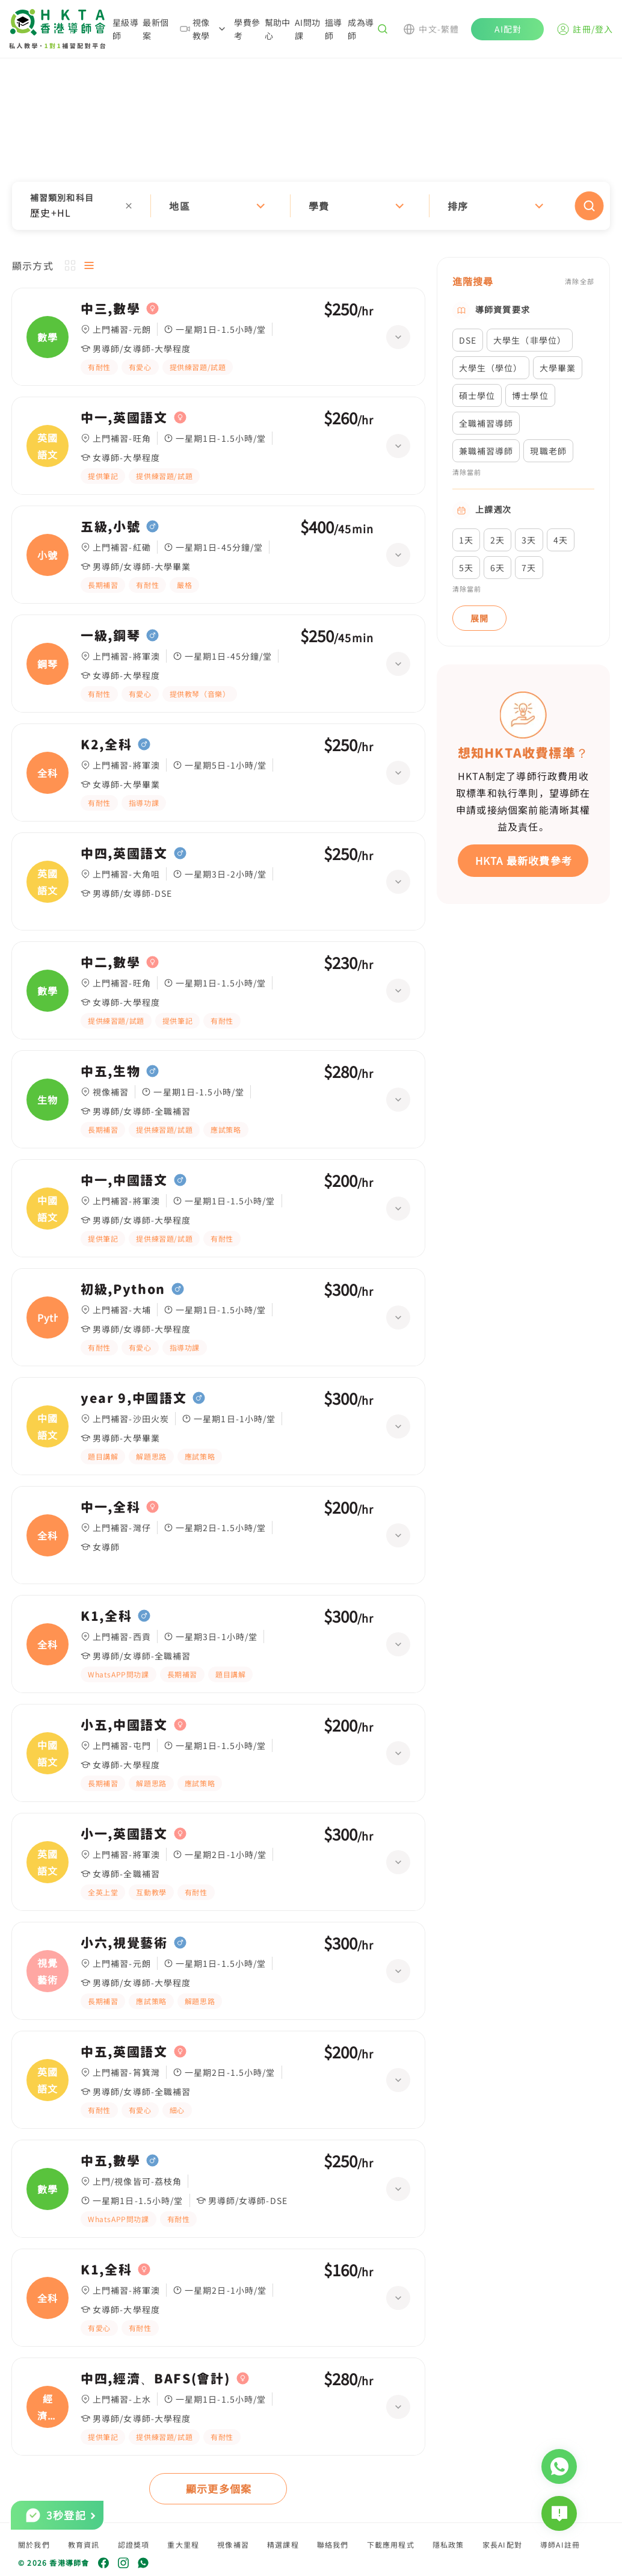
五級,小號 (110, 526)
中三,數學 (110, 308)
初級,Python (123, 1289)
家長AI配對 (502, 2544)
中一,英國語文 (124, 417)
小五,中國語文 (124, 1725)
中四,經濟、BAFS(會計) (155, 2378)
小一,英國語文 (124, 1833)
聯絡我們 (333, 2544)
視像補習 (233, 2544)
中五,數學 (110, 2160)
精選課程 (283, 2544)
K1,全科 (106, 1616)
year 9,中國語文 (133, 1398)
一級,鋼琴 (110, 635)
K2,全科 (106, 744)
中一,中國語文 (124, 1180)
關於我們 (34, 2544)
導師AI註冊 (560, 2544)
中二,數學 (110, 962)
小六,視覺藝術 (124, 1942)
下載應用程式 (390, 2544)
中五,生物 (110, 1071)
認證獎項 (134, 2544)
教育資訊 (84, 2544)
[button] (311, 206)
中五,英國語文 (124, 2051)
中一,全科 (110, 1507)
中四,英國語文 (124, 853)
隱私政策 (448, 2544)
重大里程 (183, 2544)
